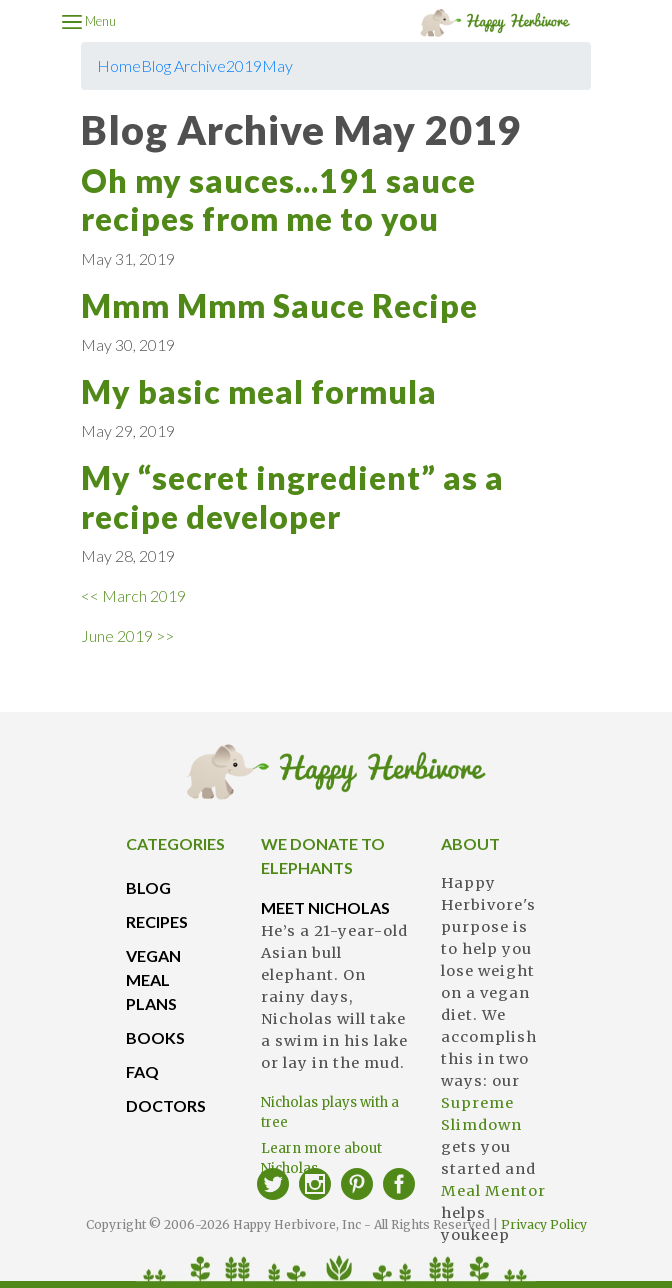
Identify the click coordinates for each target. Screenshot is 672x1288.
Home (119, 65)
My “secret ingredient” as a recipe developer (292, 496)
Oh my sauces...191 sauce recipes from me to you (278, 199)
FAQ (142, 1071)
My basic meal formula (259, 391)
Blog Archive (183, 65)
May (277, 65)
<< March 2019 (133, 595)
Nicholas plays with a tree (330, 1112)
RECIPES (157, 921)
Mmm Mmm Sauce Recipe (279, 305)
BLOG (148, 887)
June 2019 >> (127, 635)
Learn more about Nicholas (321, 1158)
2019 (244, 65)
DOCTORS (166, 1105)
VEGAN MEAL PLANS (153, 979)
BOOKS (155, 1037)
